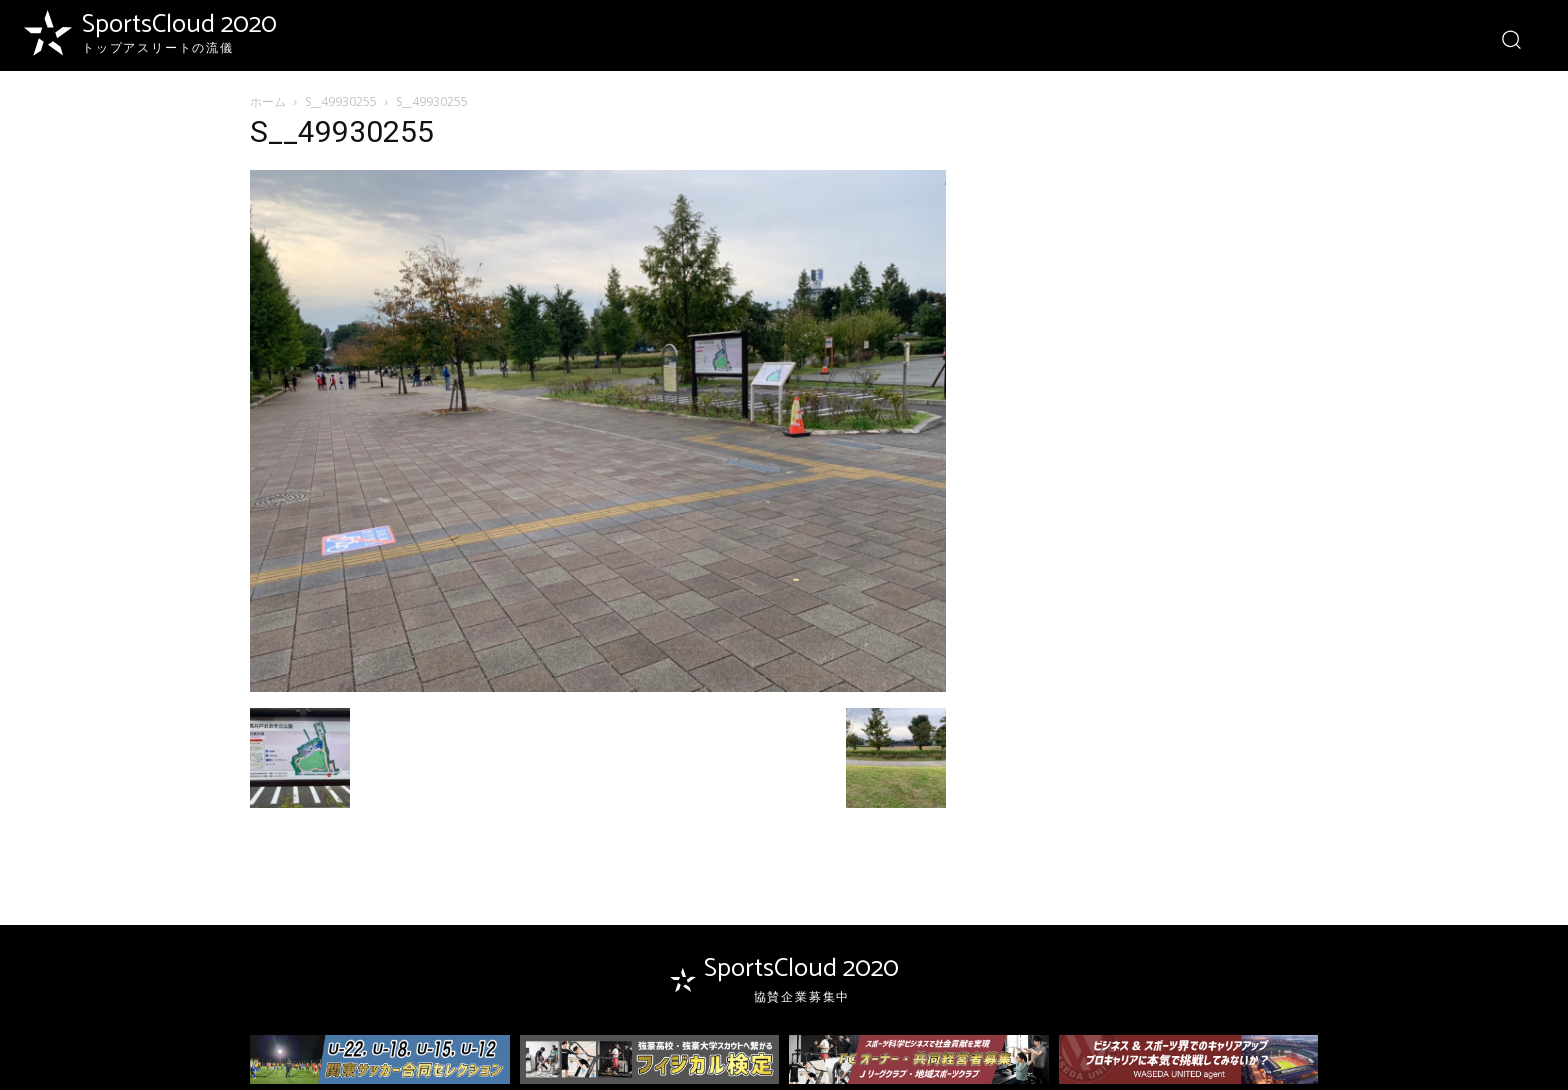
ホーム (268, 101)
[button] (1510, 38)
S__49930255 (341, 101)
